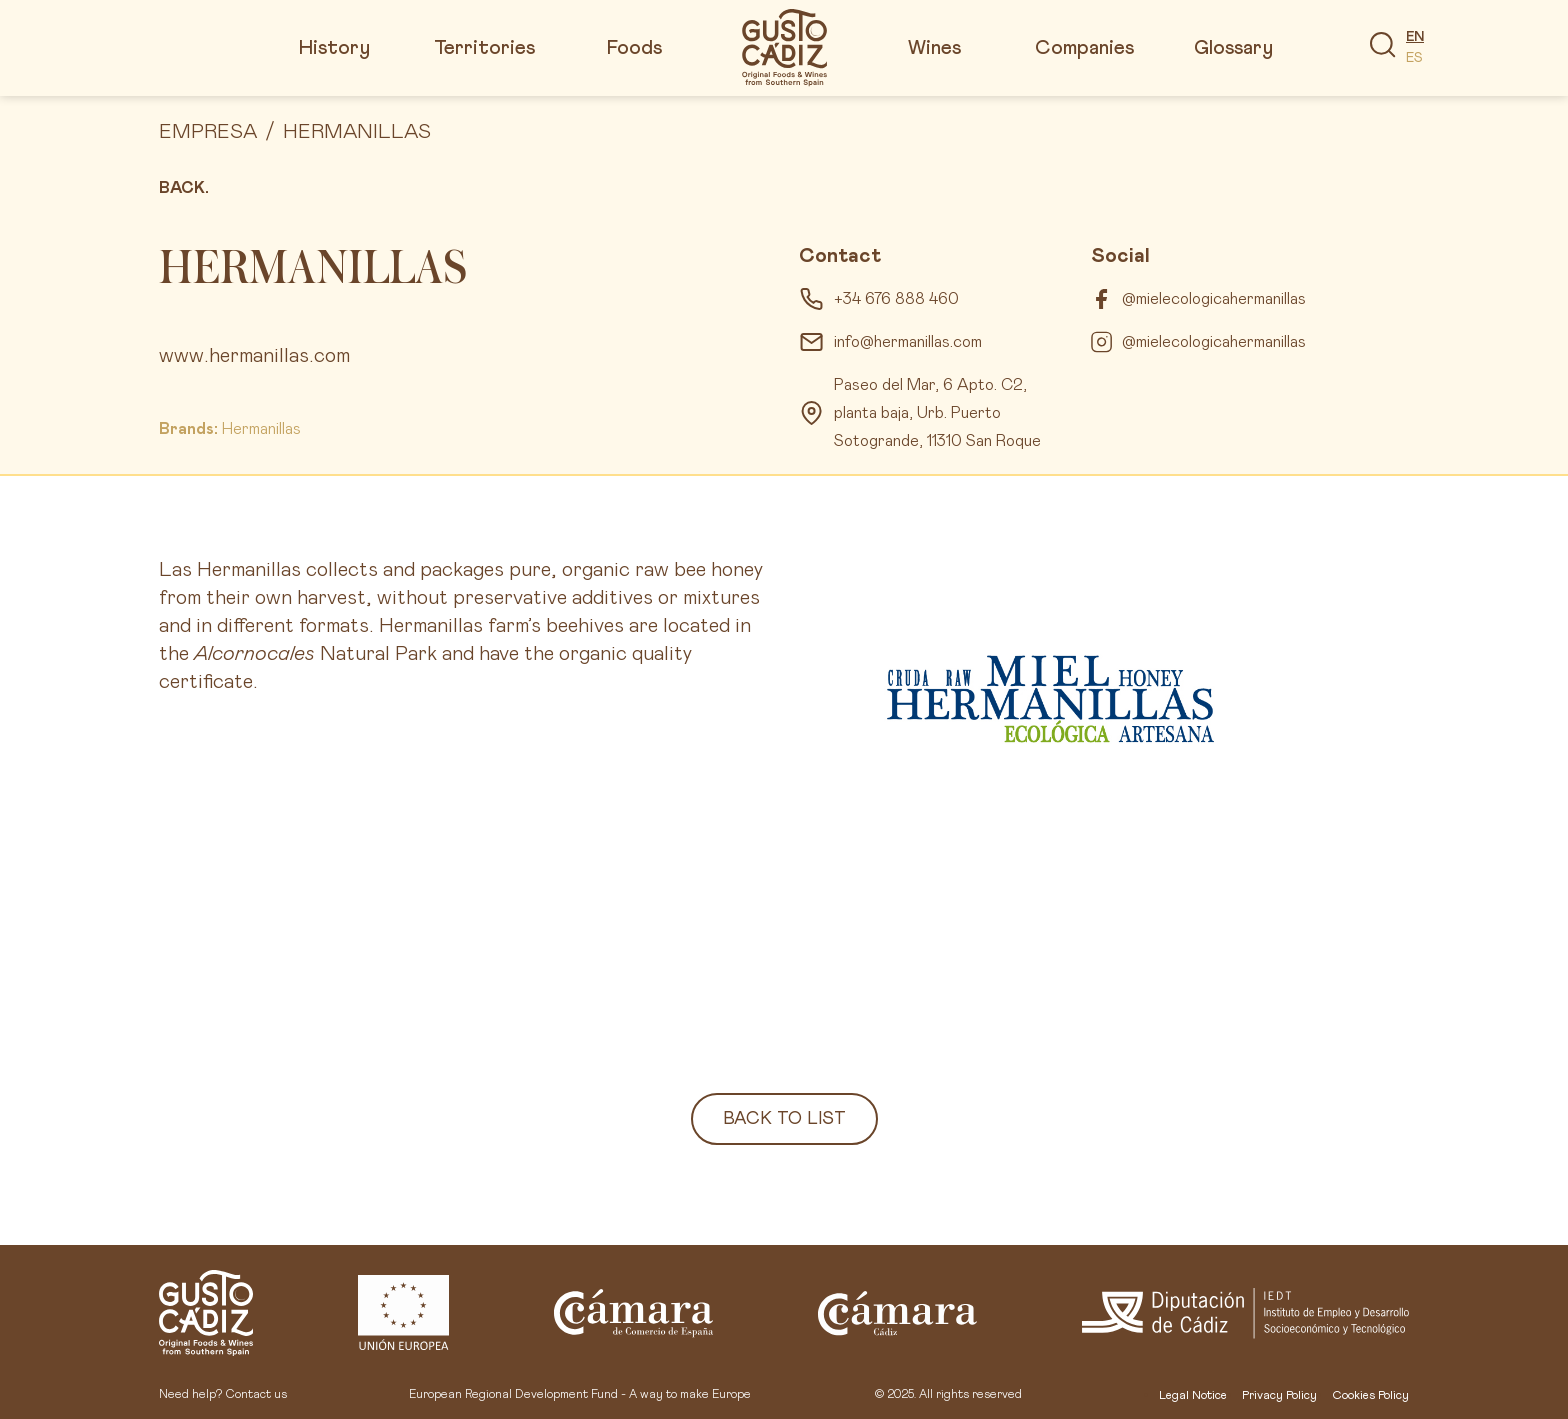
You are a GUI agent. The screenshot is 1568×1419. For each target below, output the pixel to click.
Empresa (208, 132)
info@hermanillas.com (908, 342)
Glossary (1233, 48)
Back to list (784, 1119)
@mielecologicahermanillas (1214, 299)
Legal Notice (1193, 1396)
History (334, 48)
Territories (484, 48)
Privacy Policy (1279, 1396)
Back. (184, 188)
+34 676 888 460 (896, 299)
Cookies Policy (1370, 1396)
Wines (934, 48)
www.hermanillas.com (254, 356)
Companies (1084, 48)
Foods (634, 48)
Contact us (256, 1395)
